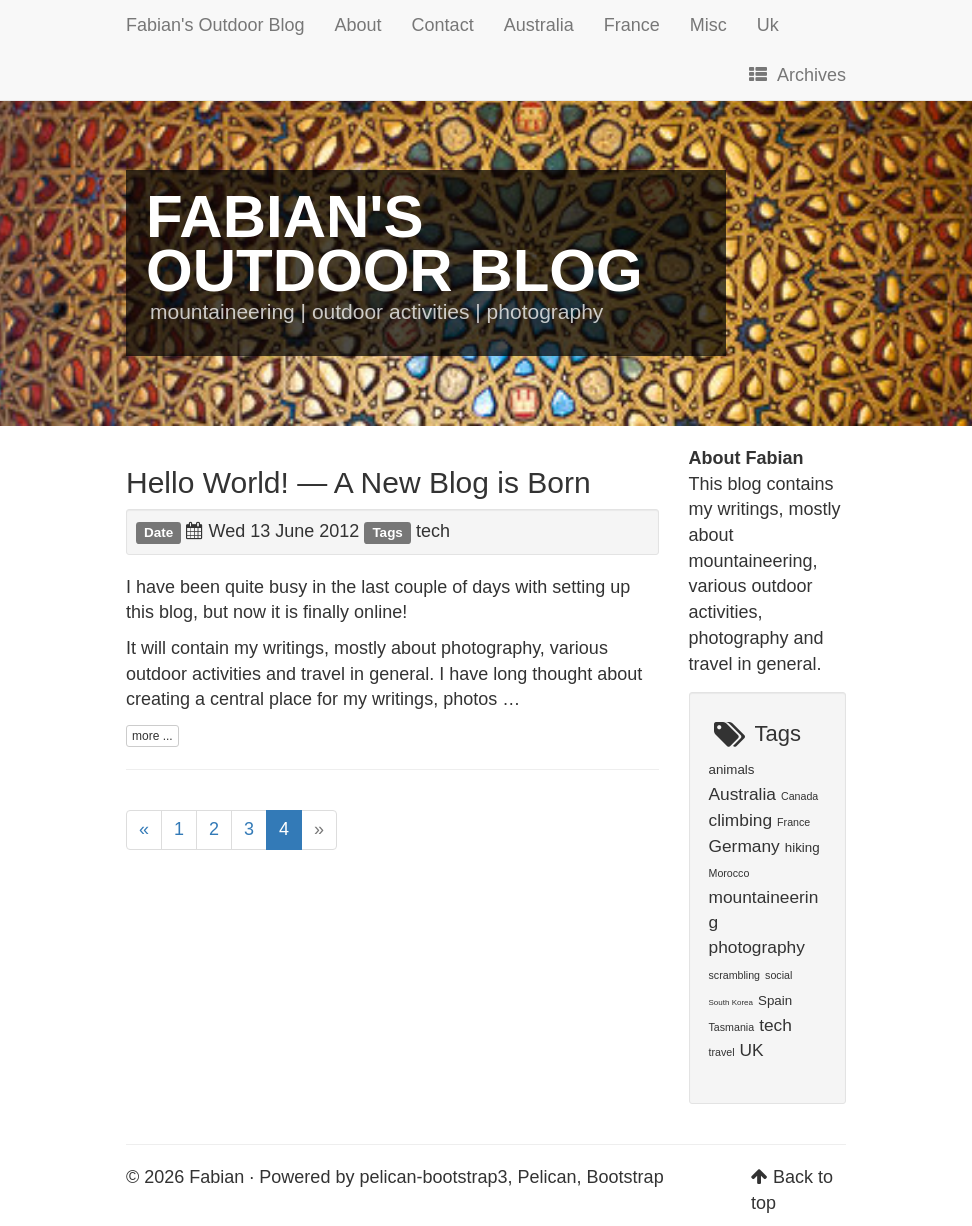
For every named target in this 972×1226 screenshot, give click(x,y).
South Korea (731, 1002)
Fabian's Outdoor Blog (215, 25)
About (358, 25)
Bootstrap (625, 1177)
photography (757, 947)
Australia (539, 25)
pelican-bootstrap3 (433, 1177)
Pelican (547, 1177)
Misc (708, 25)
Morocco (729, 873)
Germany (744, 846)
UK (752, 1050)
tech (433, 531)
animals (732, 769)
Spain (775, 1000)
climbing (741, 820)
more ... (152, 736)
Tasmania (732, 1027)
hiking (802, 847)
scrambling (735, 975)
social (778, 975)
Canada (799, 796)
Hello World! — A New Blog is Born (358, 482)
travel (722, 1052)
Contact (443, 25)
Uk (768, 25)
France (632, 25)
